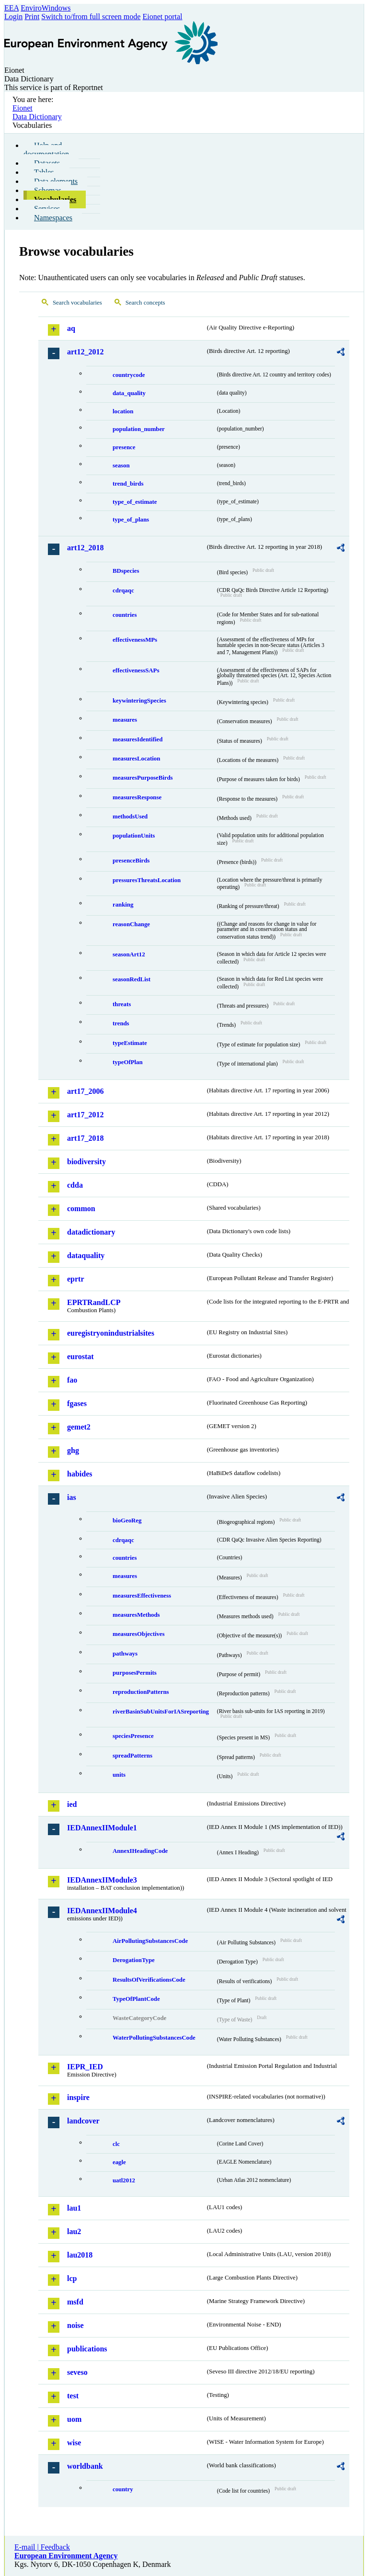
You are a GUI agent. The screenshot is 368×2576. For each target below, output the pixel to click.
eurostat (80, 1356)
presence (124, 447)
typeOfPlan (128, 1062)
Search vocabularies (77, 302)
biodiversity (86, 1161)
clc (116, 2144)
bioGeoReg (127, 1520)
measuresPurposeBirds (143, 777)
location (123, 411)
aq (71, 328)
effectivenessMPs (135, 639)
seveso (77, 2372)
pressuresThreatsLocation (147, 880)
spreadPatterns (132, 1755)
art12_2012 (85, 352)
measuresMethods (136, 1614)
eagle (119, 2162)
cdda (75, 1185)
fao (72, 1380)
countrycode (129, 375)
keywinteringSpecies (139, 700)
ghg (73, 1450)
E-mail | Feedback (42, 2547)
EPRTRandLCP (93, 1302)
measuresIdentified (137, 739)
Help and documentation (46, 149)
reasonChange (131, 924)
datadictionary (91, 1232)
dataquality (85, 1255)
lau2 (74, 2231)
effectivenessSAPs (136, 670)
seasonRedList (131, 979)
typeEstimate (130, 1043)
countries (125, 615)
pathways (125, 1653)
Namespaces (53, 218)
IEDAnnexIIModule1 (102, 1828)
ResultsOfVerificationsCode (149, 1979)
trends (121, 1023)
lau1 (74, 2208)
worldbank (85, 2466)
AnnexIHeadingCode (140, 1851)
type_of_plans (131, 519)
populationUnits (134, 835)
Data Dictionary (37, 117)
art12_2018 (85, 548)
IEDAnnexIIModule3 (102, 1880)
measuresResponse (137, 797)
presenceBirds (131, 860)
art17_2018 (85, 1138)
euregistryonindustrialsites (110, 1333)
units (119, 1774)
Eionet (22, 108)
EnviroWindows (45, 8)
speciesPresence (133, 1736)
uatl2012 (124, 2180)
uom (74, 2419)
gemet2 (79, 1427)
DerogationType (134, 1960)
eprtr (75, 1279)
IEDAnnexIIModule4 (102, 1910)
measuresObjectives (139, 1634)
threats (122, 1004)
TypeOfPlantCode (136, 1999)
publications (87, 2349)
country (123, 2489)
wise (74, 2443)
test (73, 2396)
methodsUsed (130, 816)
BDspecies (126, 570)
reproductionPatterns (141, 1692)
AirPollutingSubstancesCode (150, 1941)
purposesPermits (135, 1672)
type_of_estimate (135, 502)
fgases (77, 1403)
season (121, 465)
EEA (11, 8)
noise (75, 2325)
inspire (78, 2097)
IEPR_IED (85, 2067)
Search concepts (145, 302)
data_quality (129, 393)
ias (71, 1497)
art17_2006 (85, 1091)
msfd (75, 2302)
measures (125, 719)
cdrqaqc (123, 590)
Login (13, 16)
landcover (83, 2121)
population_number (139, 429)
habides (79, 1474)
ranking (123, 904)
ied (72, 1804)
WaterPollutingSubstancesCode (154, 2037)
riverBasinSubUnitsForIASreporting (161, 1711)
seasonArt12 (129, 954)
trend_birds (128, 483)
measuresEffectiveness (142, 1595)
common (81, 1208)
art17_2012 (85, 1115)
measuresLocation (136, 758)
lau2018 (79, 2255)
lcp (72, 2278)
